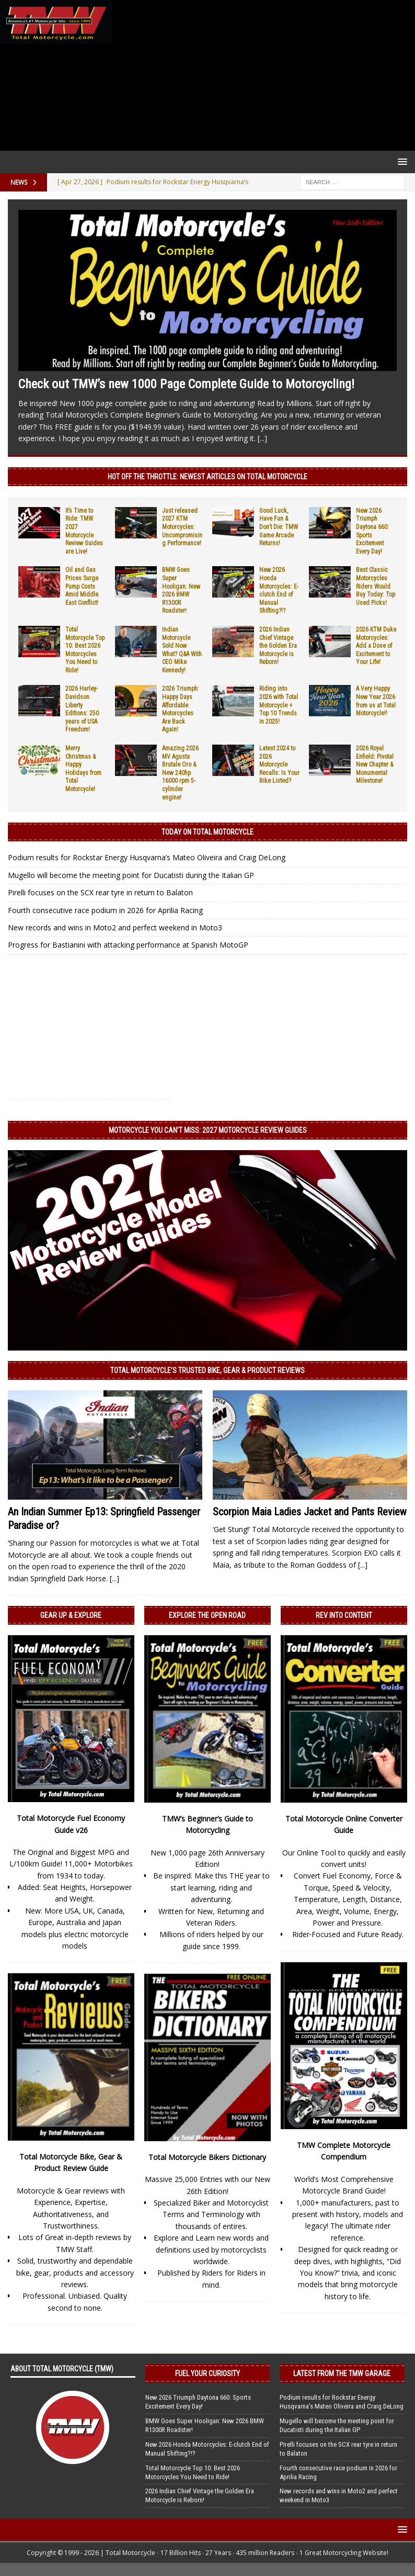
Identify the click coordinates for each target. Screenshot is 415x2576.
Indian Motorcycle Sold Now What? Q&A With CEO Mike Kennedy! (182, 650)
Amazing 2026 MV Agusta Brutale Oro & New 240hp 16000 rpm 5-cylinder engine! (180, 773)
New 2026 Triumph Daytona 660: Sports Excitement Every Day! (198, 2401)
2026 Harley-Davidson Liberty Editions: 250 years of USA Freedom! (82, 709)
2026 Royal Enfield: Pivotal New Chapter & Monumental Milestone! (375, 764)
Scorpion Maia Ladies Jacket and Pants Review (310, 1511)
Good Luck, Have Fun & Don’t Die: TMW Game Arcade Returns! (278, 527)
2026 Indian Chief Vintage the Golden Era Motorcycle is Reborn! (278, 646)
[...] (262, 438)
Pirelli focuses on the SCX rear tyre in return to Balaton (100, 892)
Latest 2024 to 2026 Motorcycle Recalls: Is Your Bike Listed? (279, 764)
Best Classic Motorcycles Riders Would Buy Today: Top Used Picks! (375, 586)
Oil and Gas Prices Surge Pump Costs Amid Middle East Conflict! (81, 586)
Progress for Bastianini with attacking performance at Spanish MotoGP (128, 945)
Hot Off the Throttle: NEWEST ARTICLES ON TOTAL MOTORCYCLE (207, 477)
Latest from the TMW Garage (341, 2373)
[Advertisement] (261, 75)
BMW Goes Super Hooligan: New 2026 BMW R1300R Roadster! (181, 590)
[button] (400, 161)
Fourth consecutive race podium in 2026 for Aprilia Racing (105, 910)
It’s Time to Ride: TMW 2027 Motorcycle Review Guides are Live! (84, 531)
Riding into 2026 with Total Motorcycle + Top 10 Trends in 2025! (278, 705)
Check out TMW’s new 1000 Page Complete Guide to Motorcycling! (186, 384)
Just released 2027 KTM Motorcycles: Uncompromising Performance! (182, 527)
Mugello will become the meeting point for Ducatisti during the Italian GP (131, 875)
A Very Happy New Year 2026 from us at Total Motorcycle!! (376, 701)
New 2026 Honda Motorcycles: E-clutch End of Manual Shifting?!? (278, 590)
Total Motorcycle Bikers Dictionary (207, 2157)
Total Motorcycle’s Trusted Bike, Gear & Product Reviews (207, 1370)
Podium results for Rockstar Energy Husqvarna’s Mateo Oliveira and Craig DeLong (146, 857)
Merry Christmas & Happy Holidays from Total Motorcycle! (83, 769)
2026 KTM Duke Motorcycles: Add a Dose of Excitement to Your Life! (376, 646)
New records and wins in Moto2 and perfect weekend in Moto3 (115, 927)
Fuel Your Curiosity (207, 2373)
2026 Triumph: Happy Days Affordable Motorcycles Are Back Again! (180, 709)
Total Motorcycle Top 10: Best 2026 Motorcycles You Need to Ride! (85, 650)
